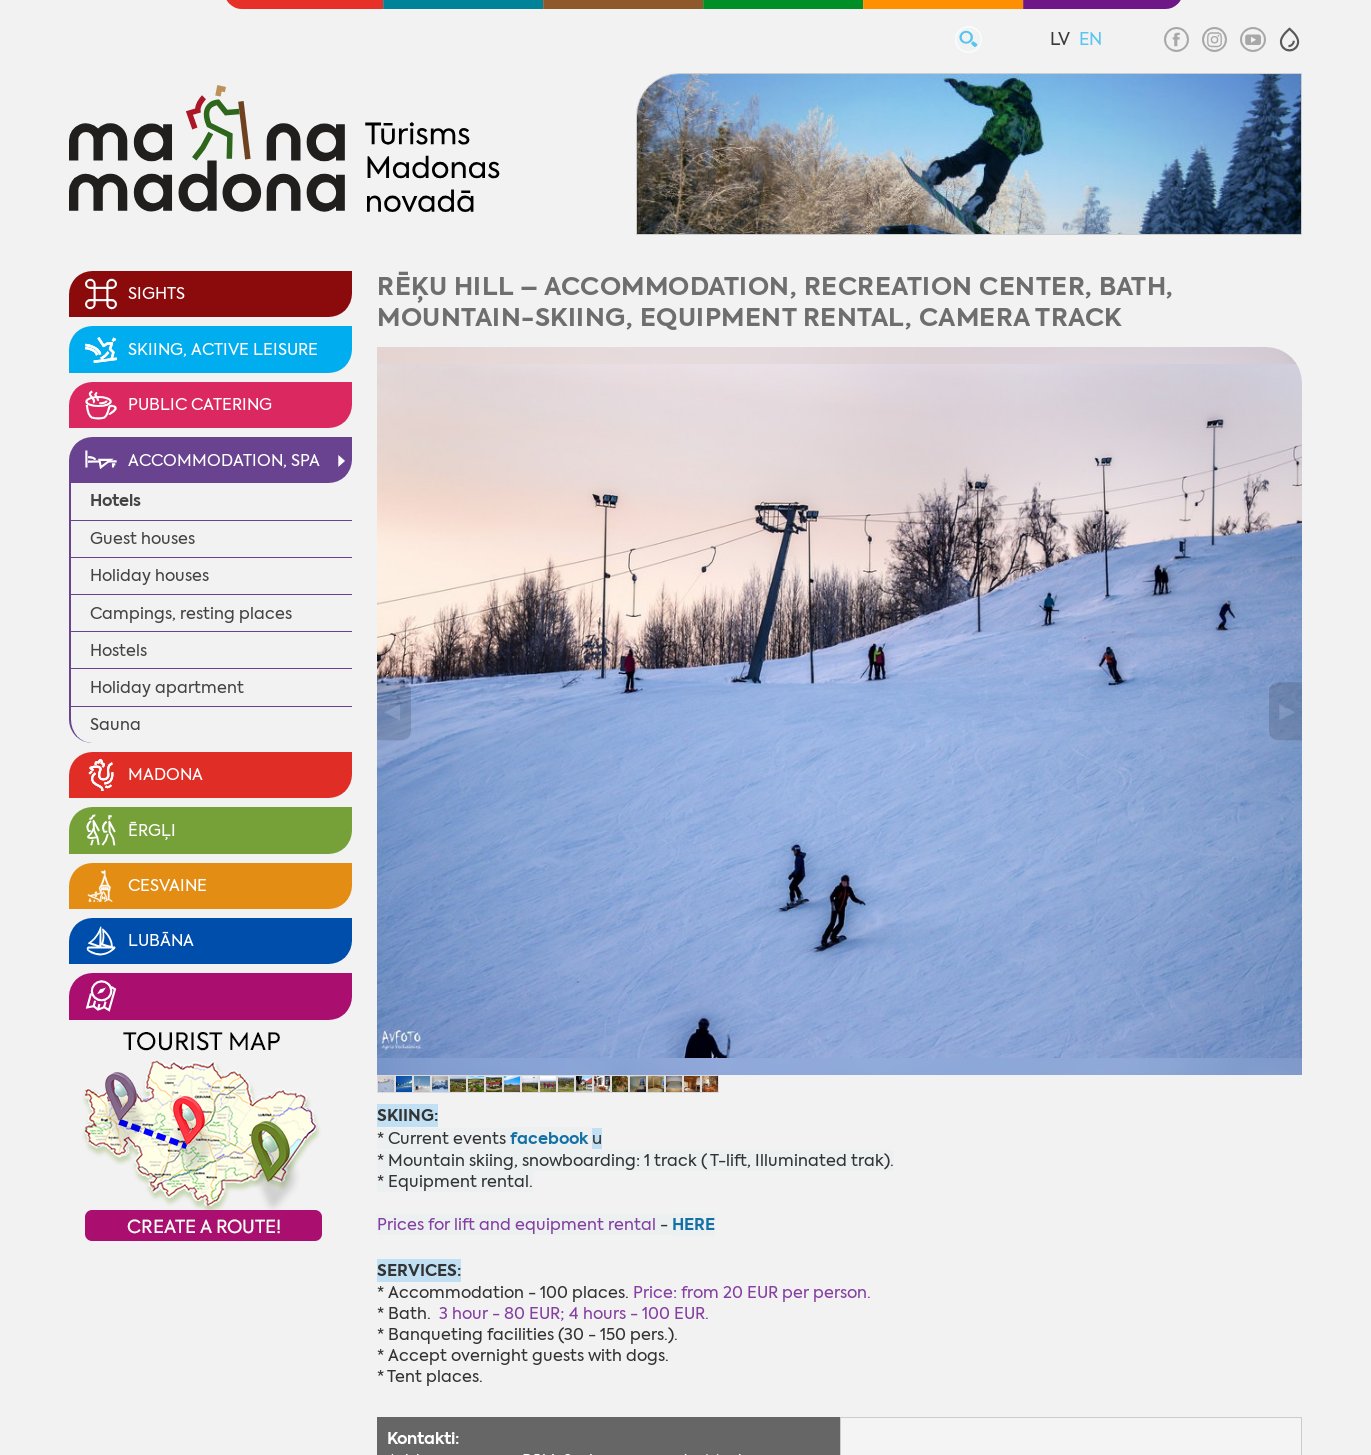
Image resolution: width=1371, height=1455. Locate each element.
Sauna (115, 724)
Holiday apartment (167, 687)
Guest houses (142, 538)
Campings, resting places (191, 613)
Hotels (115, 500)
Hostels (118, 650)
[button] (1289, 39)
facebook (549, 1138)
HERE (693, 1224)
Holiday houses (149, 575)
